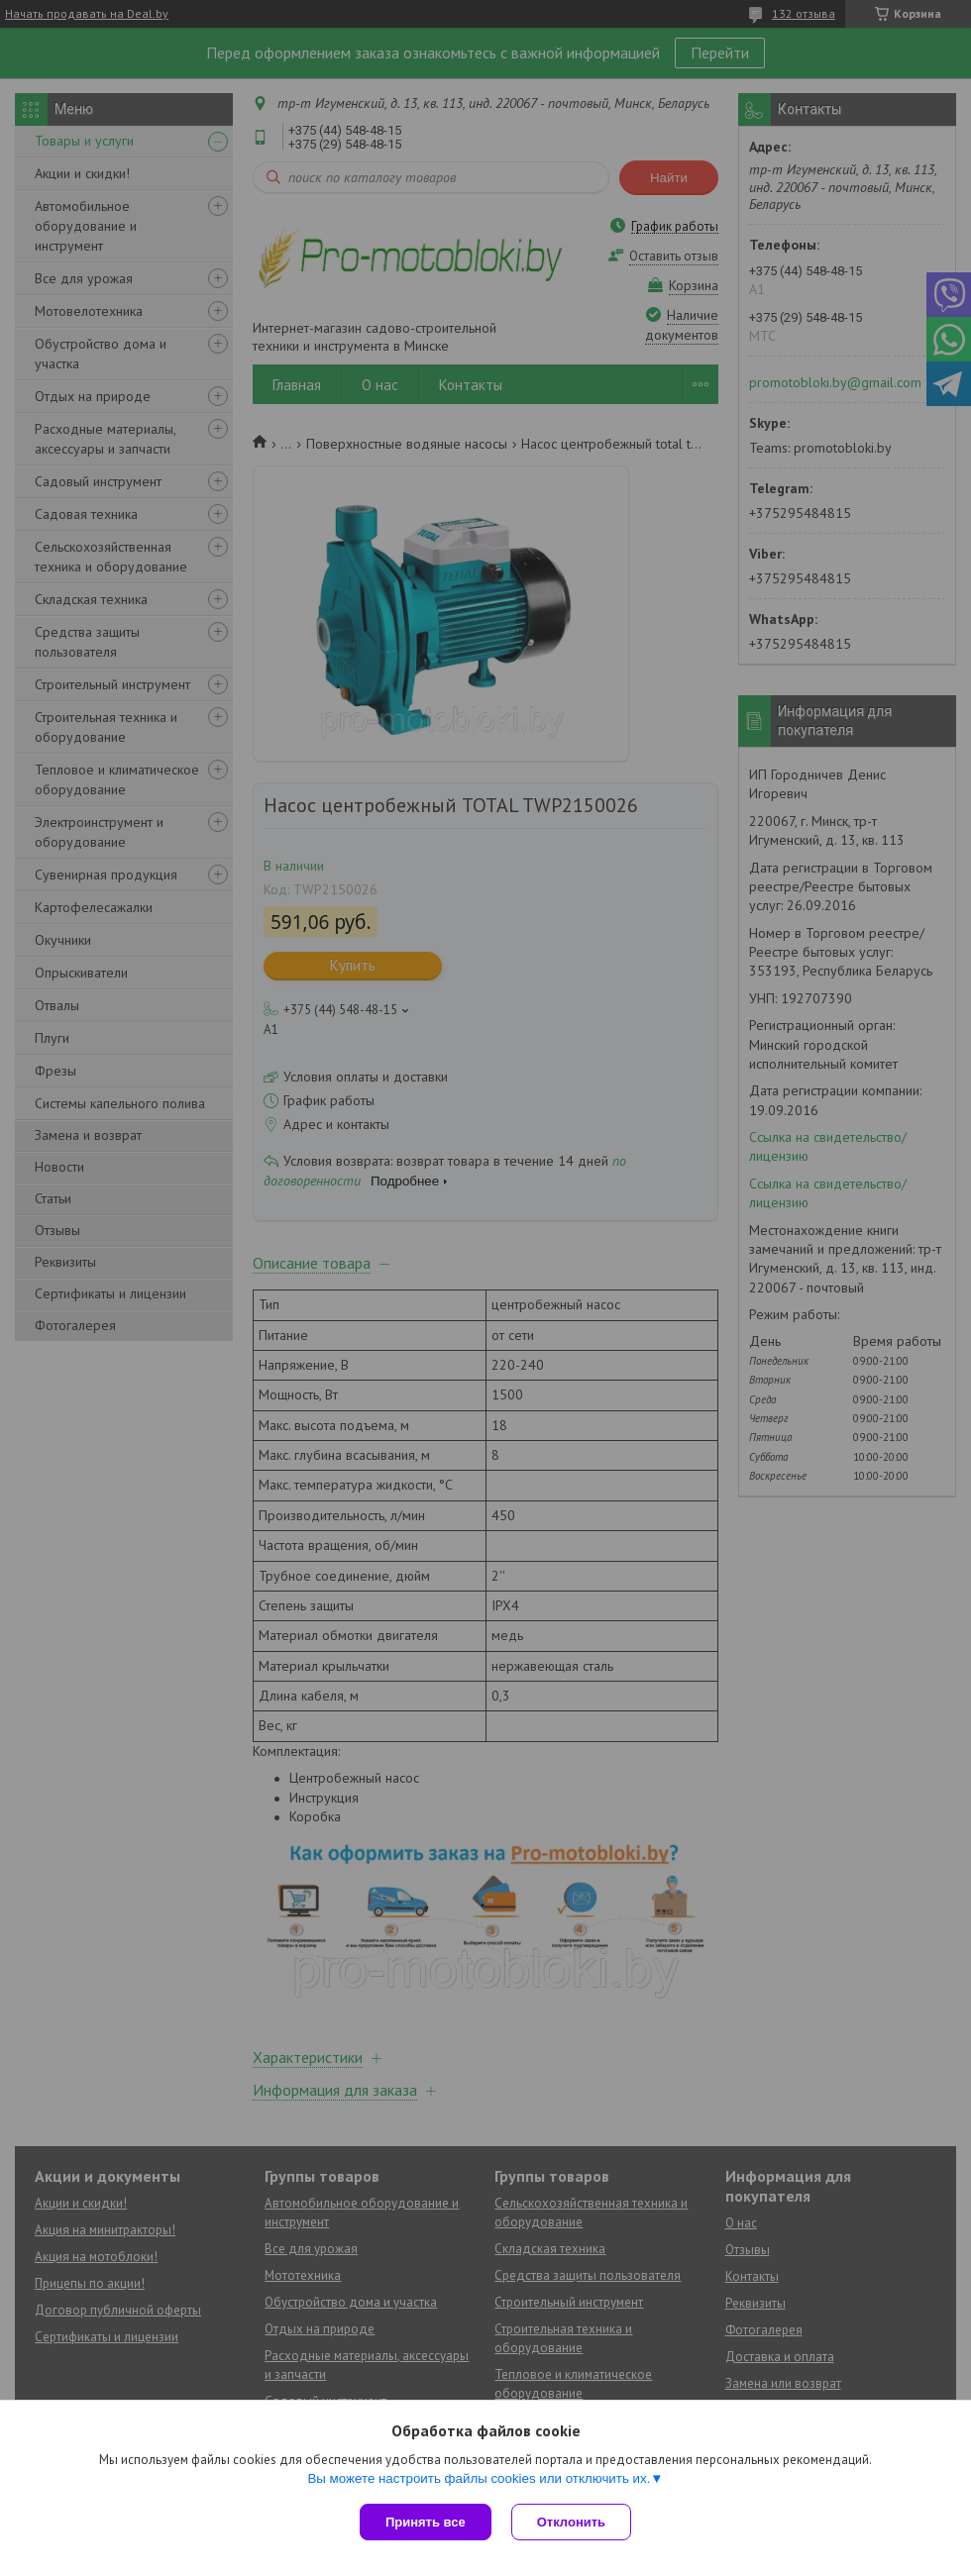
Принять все (425, 2522)
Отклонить (571, 2522)
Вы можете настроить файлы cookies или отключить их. (478, 2478)
